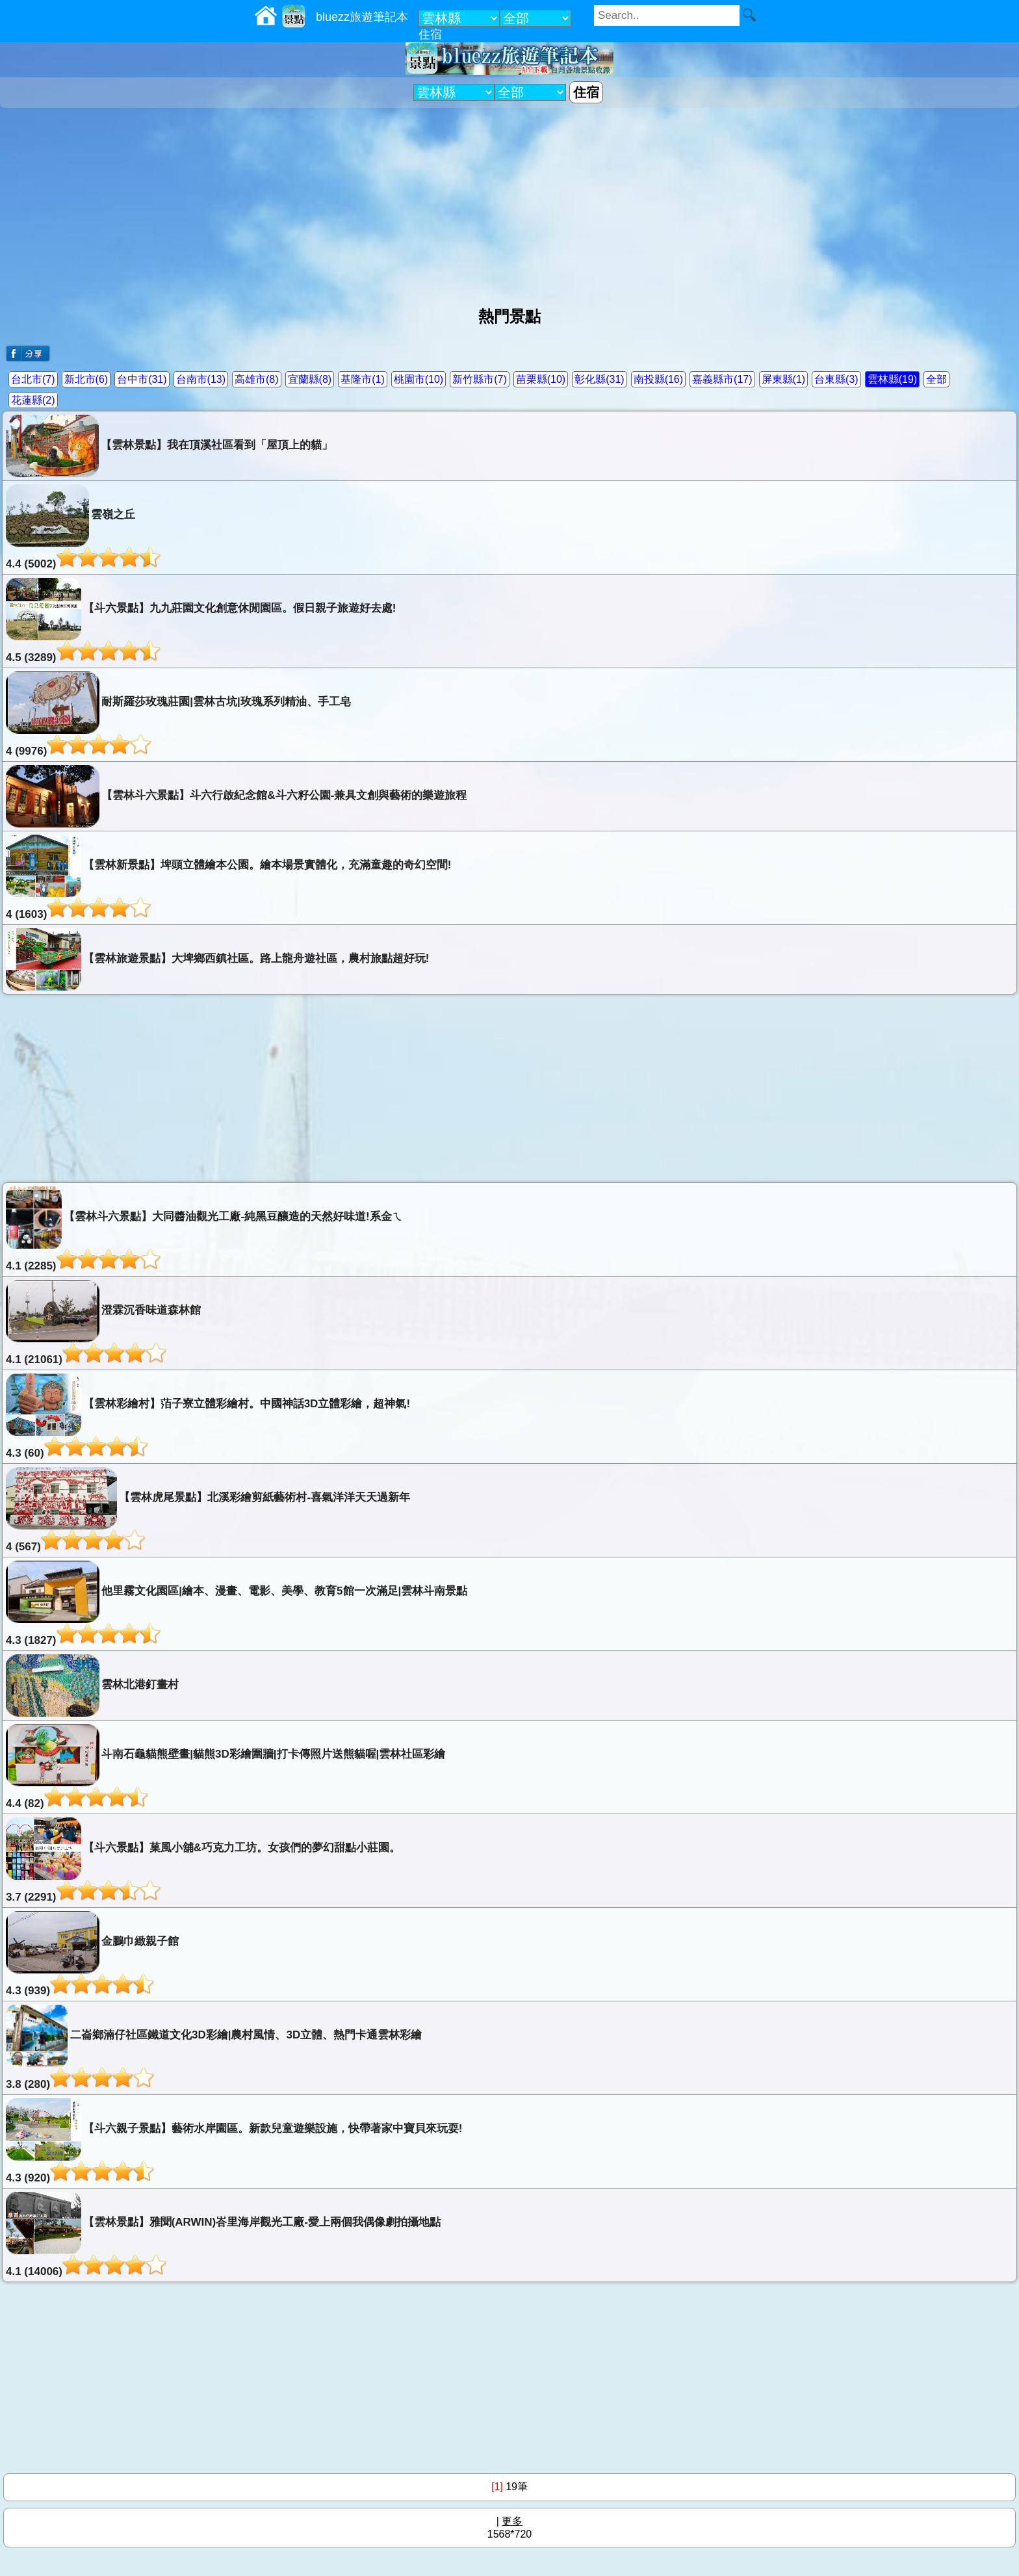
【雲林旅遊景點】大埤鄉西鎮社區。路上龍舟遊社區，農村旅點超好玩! (217, 959)
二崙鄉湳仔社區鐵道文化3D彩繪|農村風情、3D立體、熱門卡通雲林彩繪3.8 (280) (214, 2047)
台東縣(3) (836, 379)
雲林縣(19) (892, 379)
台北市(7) (33, 379)
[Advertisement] (509, 202)
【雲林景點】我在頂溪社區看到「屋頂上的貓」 (169, 446)
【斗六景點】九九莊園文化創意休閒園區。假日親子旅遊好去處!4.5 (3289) (201, 621)
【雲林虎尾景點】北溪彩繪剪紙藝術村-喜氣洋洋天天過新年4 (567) (208, 1510)
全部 (936, 379)
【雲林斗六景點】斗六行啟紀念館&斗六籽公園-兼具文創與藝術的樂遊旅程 (236, 796)
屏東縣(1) (784, 379)
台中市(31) (141, 379)
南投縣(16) (658, 379)
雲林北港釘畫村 (92, 1685)
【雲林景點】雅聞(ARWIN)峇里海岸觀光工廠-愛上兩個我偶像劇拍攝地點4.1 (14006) (223, 2235)
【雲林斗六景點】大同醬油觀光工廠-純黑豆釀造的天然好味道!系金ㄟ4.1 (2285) (204, 1229)
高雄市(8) (257, 379)
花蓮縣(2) (33, 400)
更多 (512, 2521)
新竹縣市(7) (479, 379)
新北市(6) (86, 379)
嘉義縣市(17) (722, 379)
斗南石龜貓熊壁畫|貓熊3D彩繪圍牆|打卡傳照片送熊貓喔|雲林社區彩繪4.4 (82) (225, 1767)
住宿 (430, 34)
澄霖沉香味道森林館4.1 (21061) (103, 1323)
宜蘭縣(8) (310, 379)
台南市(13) (201, 379)
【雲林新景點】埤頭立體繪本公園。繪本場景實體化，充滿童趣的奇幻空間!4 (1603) (228, 877)
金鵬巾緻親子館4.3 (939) (92, 1954)
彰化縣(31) (599, 379)
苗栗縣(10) (540, 379)
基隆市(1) (363, 379)
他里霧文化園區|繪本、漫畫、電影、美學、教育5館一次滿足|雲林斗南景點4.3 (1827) (236, 1603)
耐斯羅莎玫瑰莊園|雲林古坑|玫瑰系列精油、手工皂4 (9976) (178, 714)
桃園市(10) (418, 379)
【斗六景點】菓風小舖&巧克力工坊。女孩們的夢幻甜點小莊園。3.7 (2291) (203, 1860)
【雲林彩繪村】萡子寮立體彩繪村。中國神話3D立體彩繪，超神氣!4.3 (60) (208, 1416)
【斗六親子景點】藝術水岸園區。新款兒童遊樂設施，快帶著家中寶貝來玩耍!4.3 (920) (234, 2141)
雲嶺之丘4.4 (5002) (83, 527)
